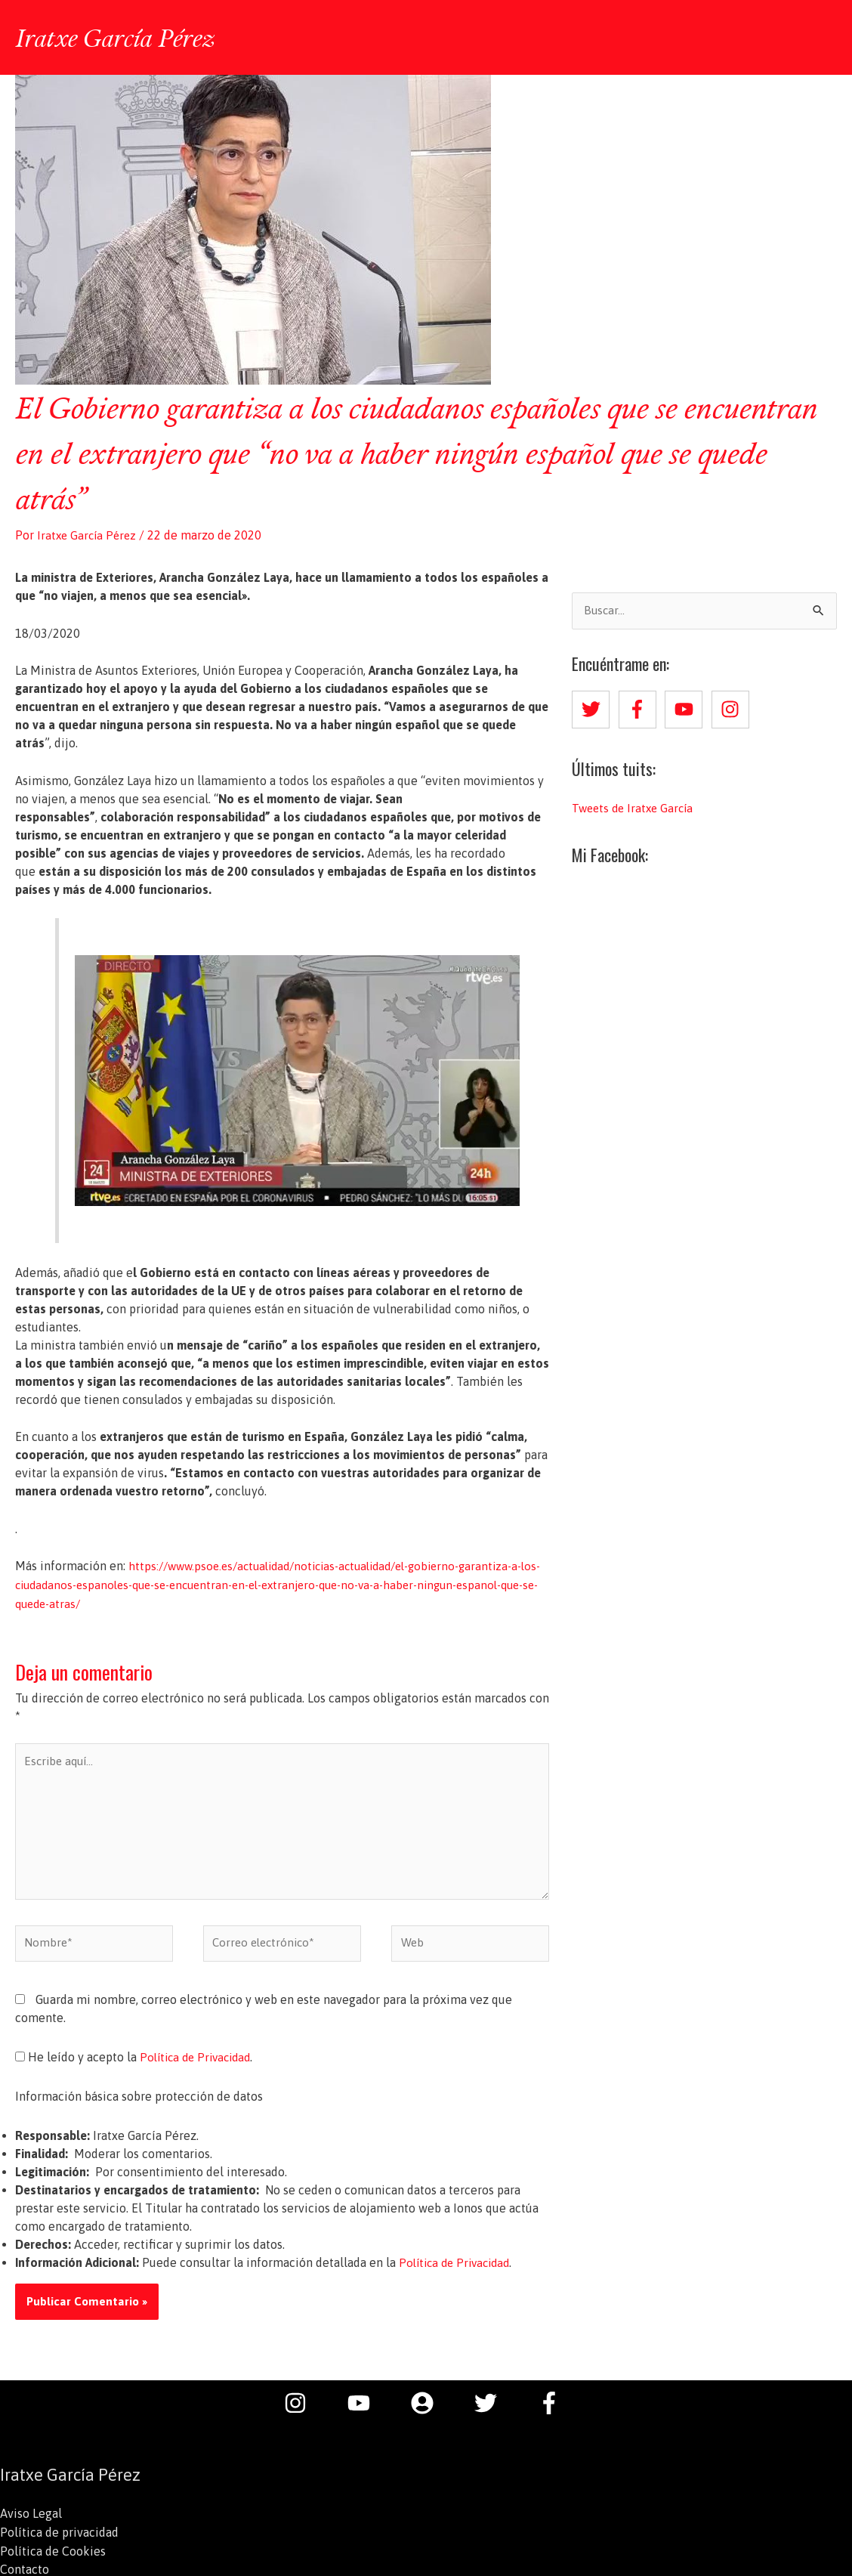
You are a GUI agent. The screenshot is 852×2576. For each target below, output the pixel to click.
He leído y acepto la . (138, 2062)
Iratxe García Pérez (120, 35)
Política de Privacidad (199, 2062)
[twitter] (594, 707)
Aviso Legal (31, 2518)
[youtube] (686, 707)
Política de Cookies (53, 2555)
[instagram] (733, 707)
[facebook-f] (640, 707)
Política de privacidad (59, 2537)
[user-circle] (430, 2407)
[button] (817, 36)
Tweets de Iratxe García (635, 806)
